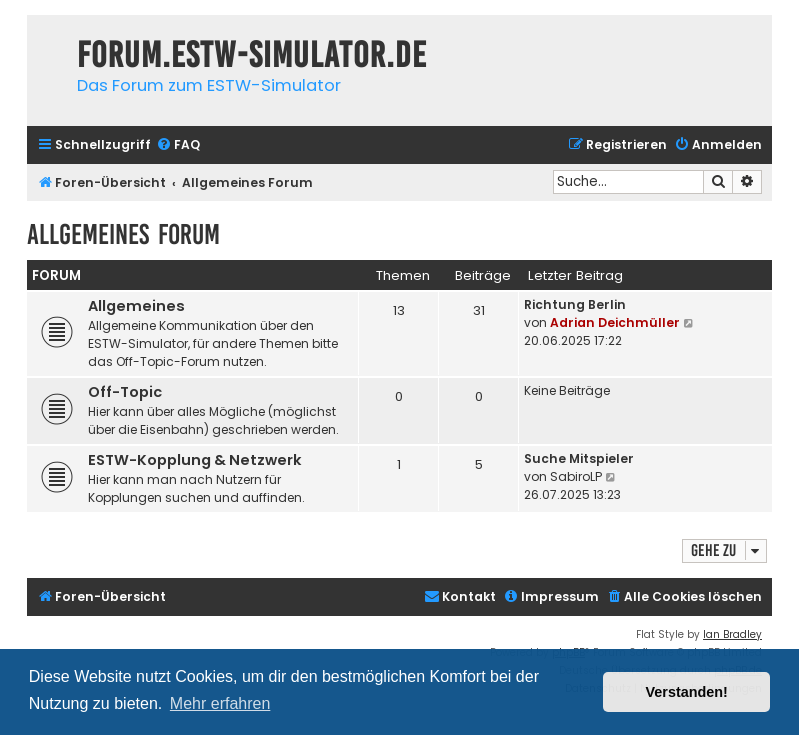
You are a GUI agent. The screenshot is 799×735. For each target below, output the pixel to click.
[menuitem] (178, 145)
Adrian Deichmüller (615, 322)
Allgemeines (136, 306)
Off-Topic (125, 392)
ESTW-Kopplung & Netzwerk (195, 460)
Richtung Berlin (575, 304)
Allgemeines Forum (123, 234)
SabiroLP (576, 476)
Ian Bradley (732, 634)
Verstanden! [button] (687, 692)
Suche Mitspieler (579, 458)
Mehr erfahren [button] (220, 703)
